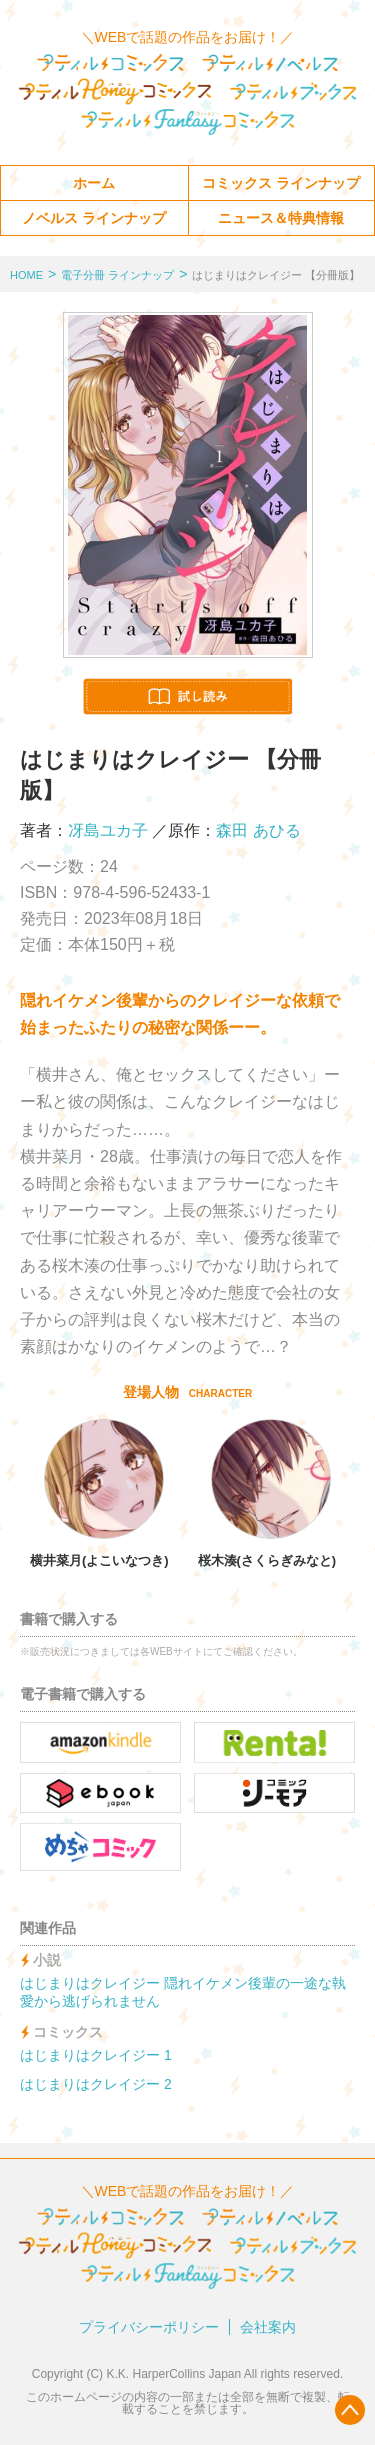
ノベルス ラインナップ (94, 218)
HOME (26, 275)
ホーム (94, 183)
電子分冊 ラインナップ (117, 275)
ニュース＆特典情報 (281, 218)
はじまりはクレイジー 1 (96, 2055)
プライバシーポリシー (149, 2327)
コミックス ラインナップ (281, 183)
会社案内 (268, 2327)
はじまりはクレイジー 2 (96, 2084)
